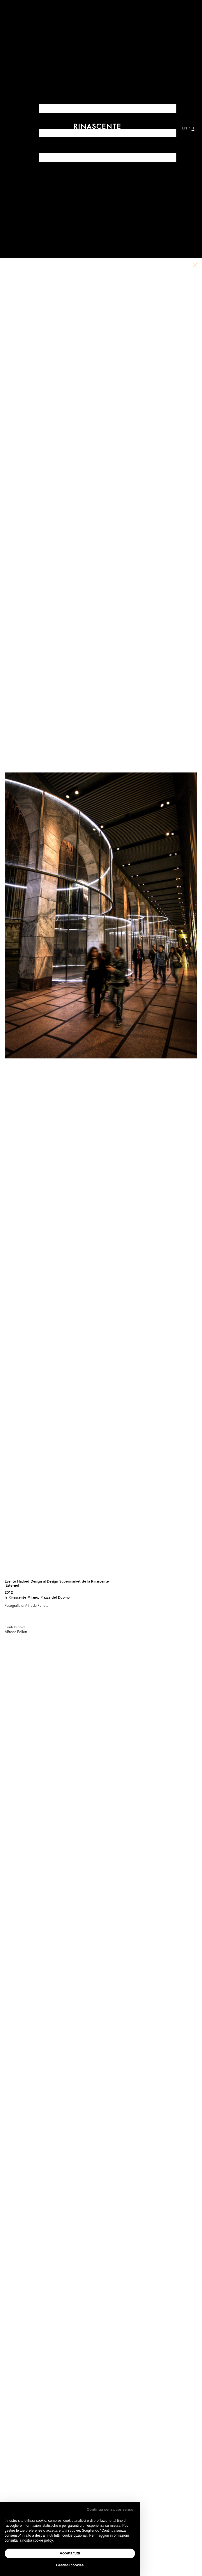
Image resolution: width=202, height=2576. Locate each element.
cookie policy (43, 2540)
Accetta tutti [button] (70, 2553)
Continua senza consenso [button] (110, 2509)
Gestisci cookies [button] (70, 2565)
